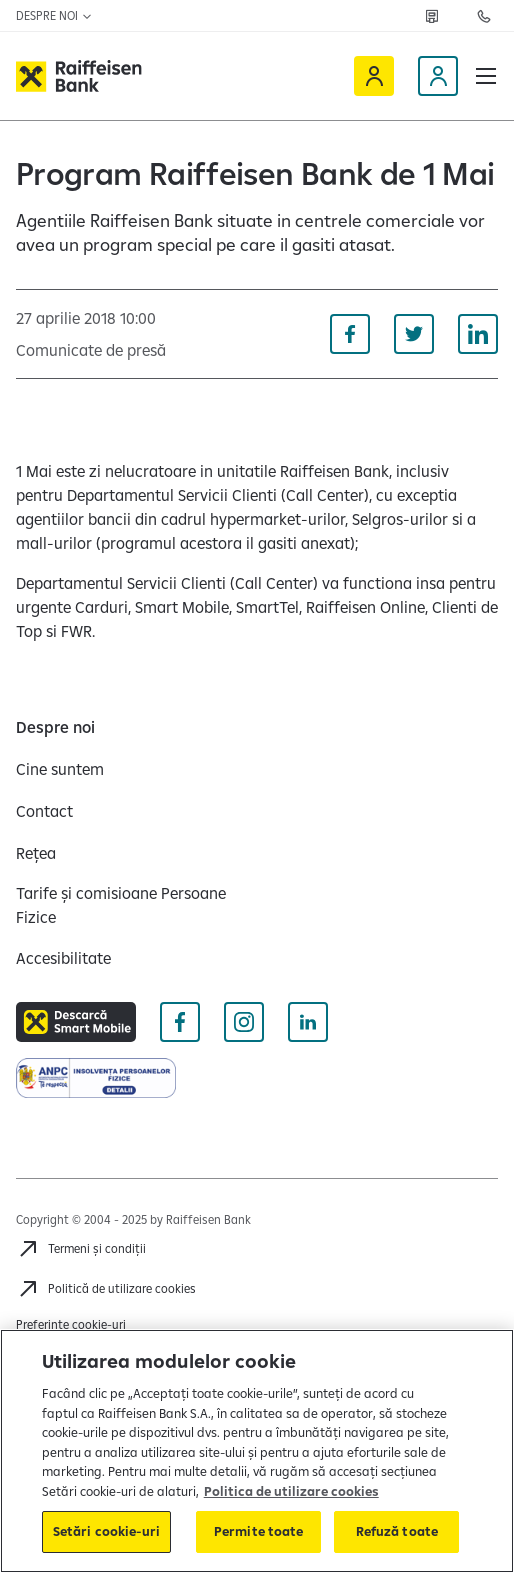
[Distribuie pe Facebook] (350, 334)
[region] (257, 1451)
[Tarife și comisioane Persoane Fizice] (128, 905)
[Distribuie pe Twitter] (414, 334)
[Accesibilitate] (63, 958)
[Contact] (44, 811)
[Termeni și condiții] (81, 1249)
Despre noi (54, 15)
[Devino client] (438, 76)
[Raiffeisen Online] (374, 76)
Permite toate (259, 1531)
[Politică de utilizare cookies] (106, 1289)
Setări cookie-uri (106, 1531)
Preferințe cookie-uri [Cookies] (71, 1324)
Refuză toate (397, 1531)
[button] (486, 76)
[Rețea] (432, 16)
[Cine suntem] (60, 769)
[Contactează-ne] (484, 16)
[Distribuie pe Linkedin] (478, 334)
